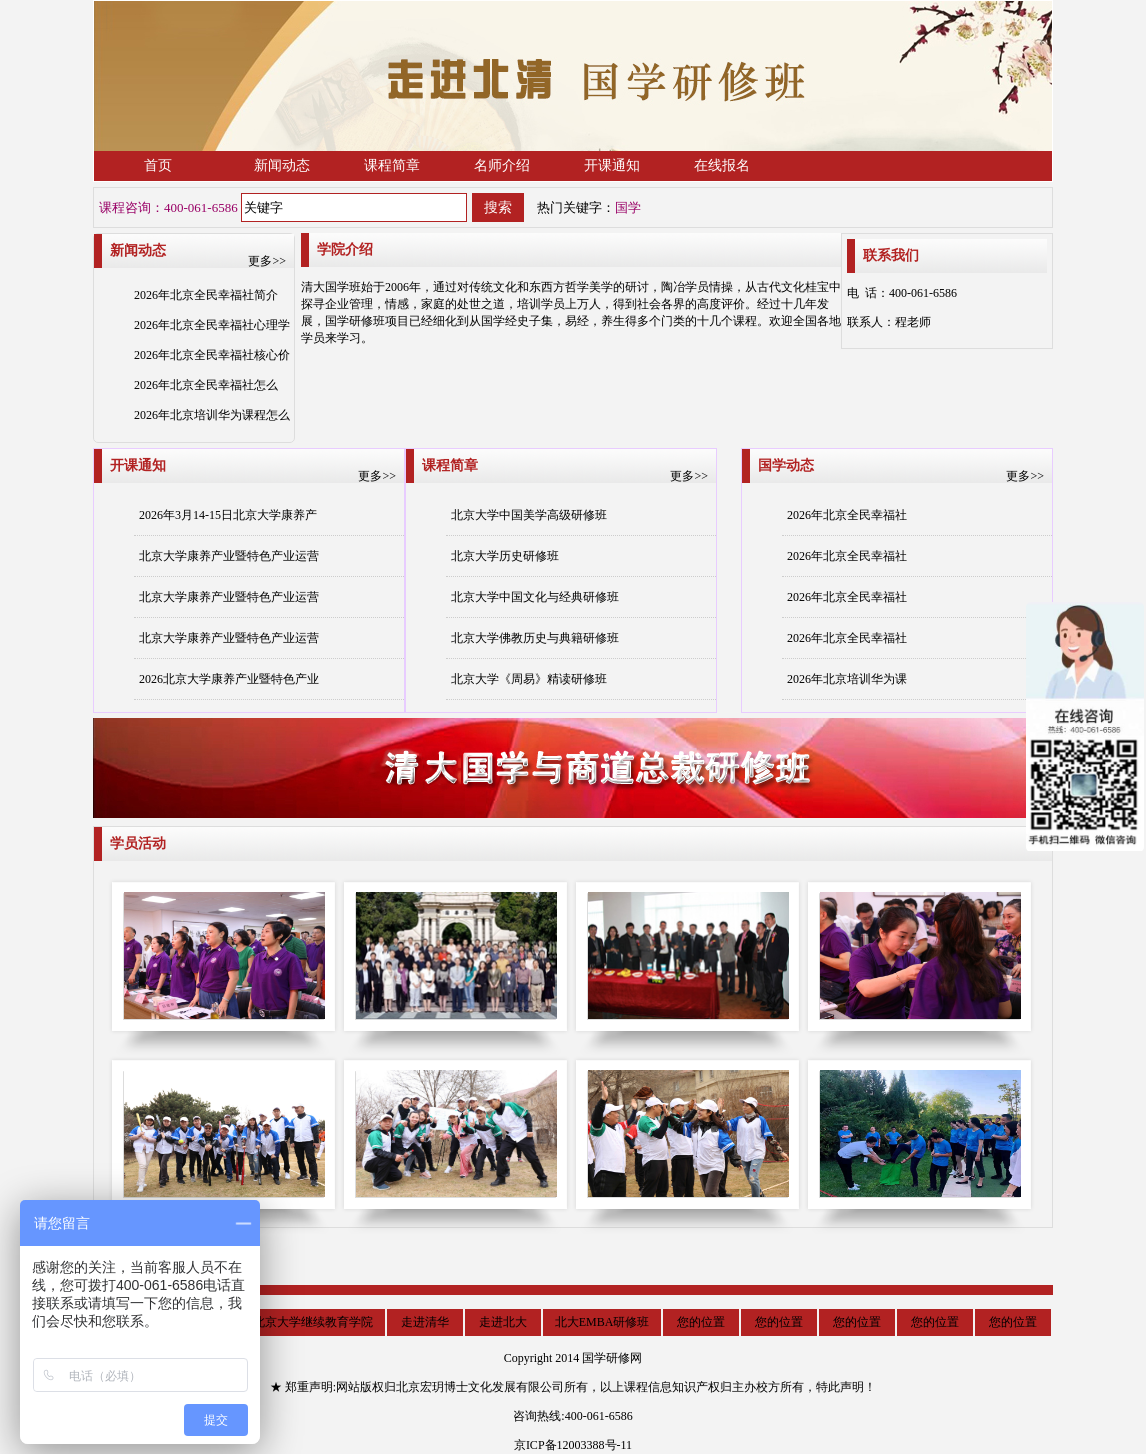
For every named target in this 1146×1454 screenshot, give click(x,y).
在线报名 (722, 165)
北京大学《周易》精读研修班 (529, 679)
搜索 (498, 207)
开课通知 (612, 165)
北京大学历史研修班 (505, 556)
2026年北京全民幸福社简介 (206, 295)
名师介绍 (502, 165)
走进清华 (425, 1322)
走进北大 (503, 1322)
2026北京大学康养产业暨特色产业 (229, 679)
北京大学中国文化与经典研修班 (535, 597)
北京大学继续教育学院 (313, 1322)
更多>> (267, 261)
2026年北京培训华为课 (847, 679)
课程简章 (392, 165)
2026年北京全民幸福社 (847, 515)
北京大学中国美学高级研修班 (529, 515)
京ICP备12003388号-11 (573, 1445)
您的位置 (701, 1322)
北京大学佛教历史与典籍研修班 (535, 638)
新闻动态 (282, 165)
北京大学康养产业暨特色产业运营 (229, 556)
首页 (158, 165)
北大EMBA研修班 (602, 1322)
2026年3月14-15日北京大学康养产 (228, 515)
